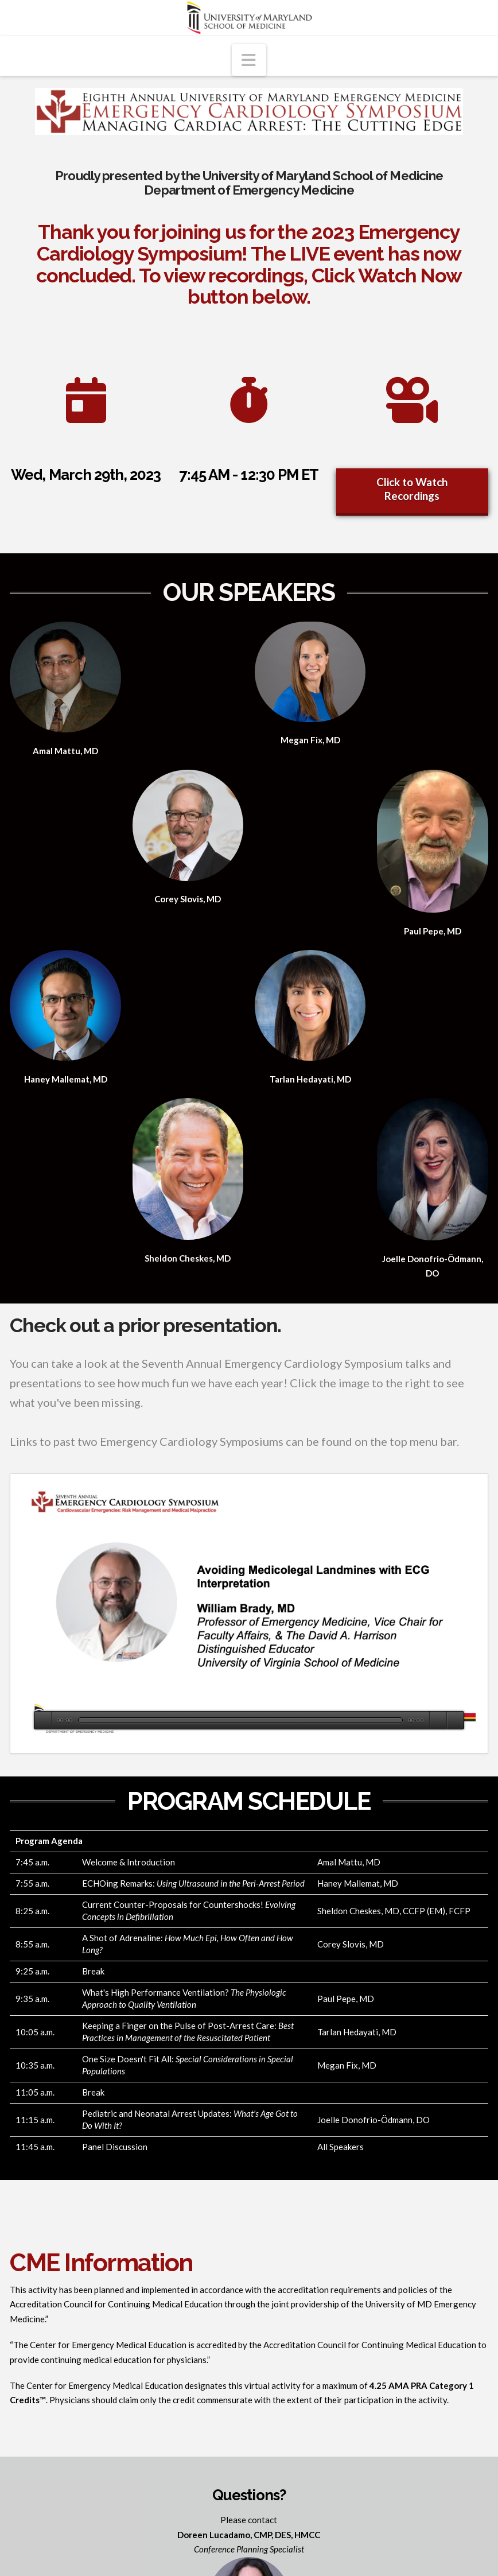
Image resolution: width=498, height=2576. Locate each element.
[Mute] (438, 1720)
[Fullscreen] (455, 1720)
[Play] (42, 1720)
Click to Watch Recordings (412, 489)
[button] (249, 60)
